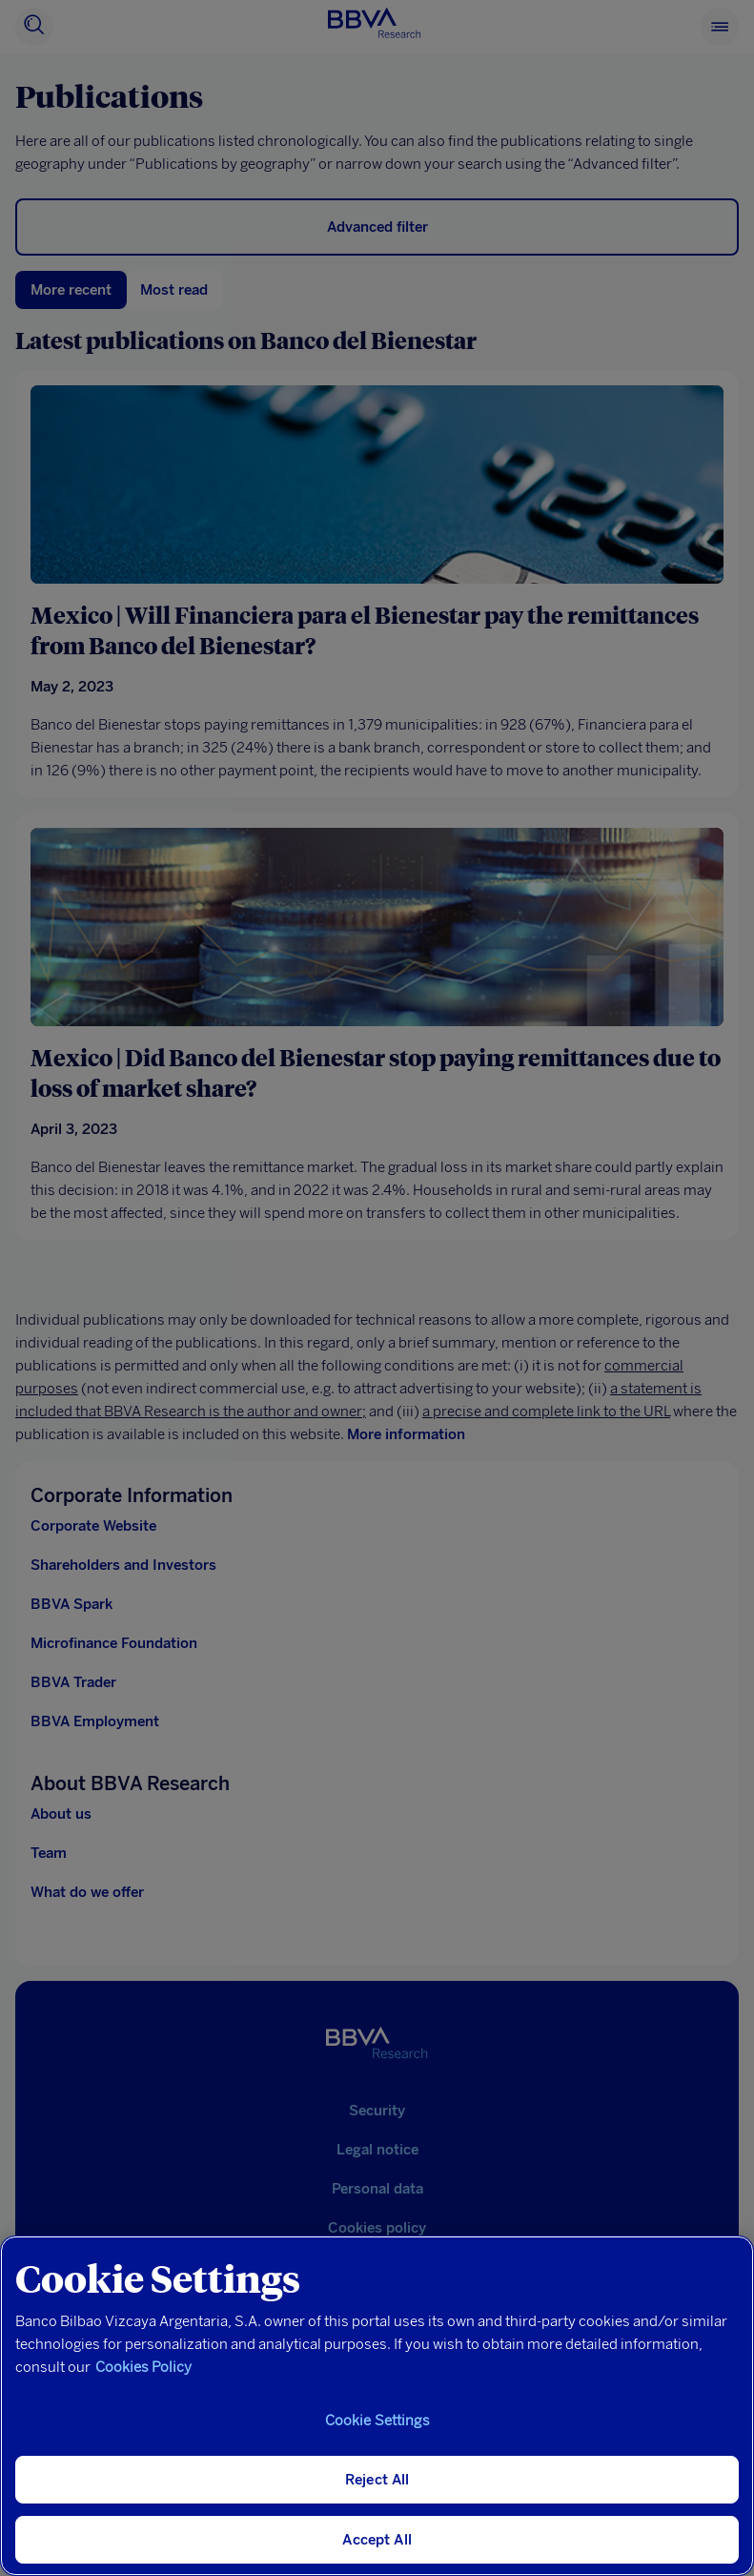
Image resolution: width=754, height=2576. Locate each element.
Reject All (377, 2479)
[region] (377, 2406)
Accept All (377, 2539)
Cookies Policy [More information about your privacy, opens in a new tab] (143, 2367)
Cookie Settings (377, 2420)
